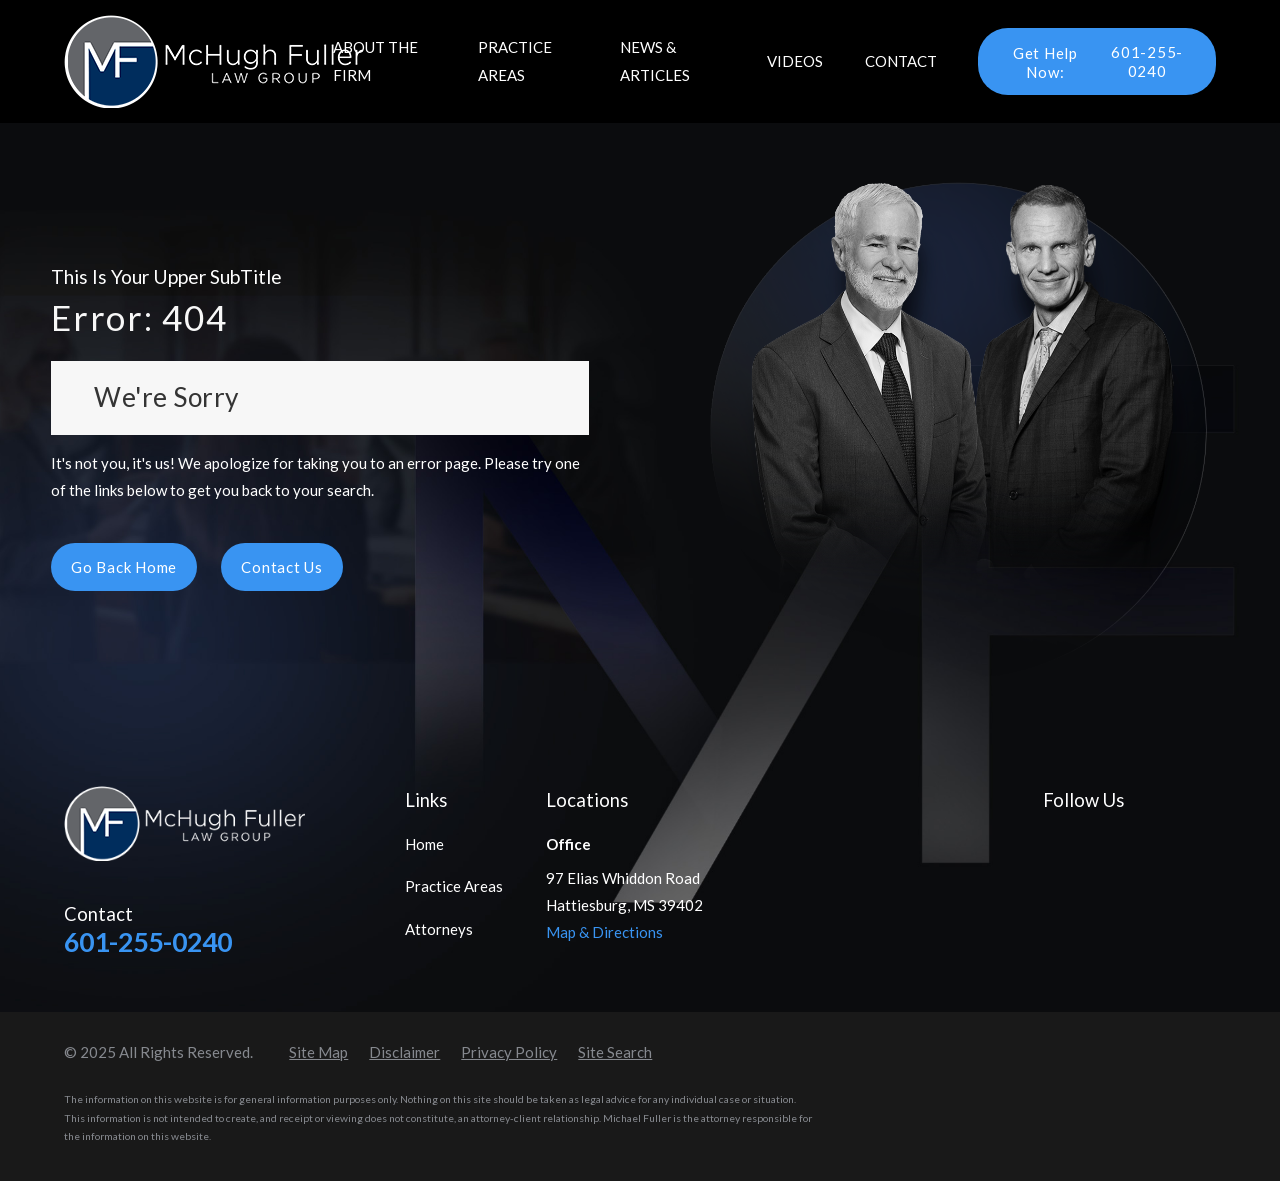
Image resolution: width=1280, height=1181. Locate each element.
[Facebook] (1053, 841)
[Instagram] (1189, 841)
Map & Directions (604, 932)
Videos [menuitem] (795, 61)
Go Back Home (124, 567)
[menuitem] (318, 1052)
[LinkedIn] (1098, 841)
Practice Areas (454, 886)
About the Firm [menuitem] (375, 60)
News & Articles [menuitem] (655, 60)
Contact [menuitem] (901, 61)
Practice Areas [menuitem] (515, 60)
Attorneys (439, 929)
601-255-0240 (1090, 62)
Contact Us (282, 567)
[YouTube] (1143, 841)
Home (424, 844)
